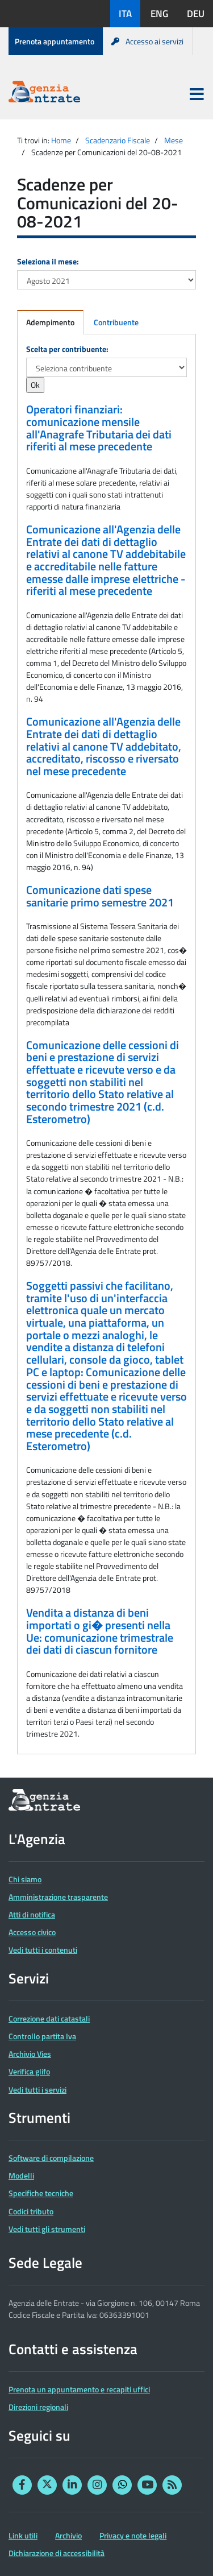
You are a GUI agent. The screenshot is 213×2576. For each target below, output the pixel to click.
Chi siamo (25, 1879)
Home (61, 140)
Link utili (23, 2535)
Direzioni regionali (38, 2407)
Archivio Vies (30, 2054)
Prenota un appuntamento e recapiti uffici (79, 2389)
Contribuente (116, 322)
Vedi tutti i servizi (37, 2089)
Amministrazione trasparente (58, 1897)
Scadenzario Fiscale (117, 140)
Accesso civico (32, 1932)
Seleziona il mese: (48, 261)
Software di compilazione (51, 2158)
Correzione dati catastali (49, 2018)
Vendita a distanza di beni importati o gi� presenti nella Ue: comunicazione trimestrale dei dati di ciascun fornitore (99, 1631)
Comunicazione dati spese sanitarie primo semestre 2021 (100, 896)
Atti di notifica (32, 1914)
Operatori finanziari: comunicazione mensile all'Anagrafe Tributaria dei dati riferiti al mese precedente (99, 428)
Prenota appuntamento (54, 41)
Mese (173, 140)
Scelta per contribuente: (67, 349)
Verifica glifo (29, 2071)
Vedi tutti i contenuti (43, 1950)
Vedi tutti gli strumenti (47, 2229)
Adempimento (50, 322)
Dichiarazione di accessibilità (57, 2553)
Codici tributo (31, 2211)
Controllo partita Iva (42, 2036)
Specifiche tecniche (41, 2193)
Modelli (21, 2175)
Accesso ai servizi (147, 41)
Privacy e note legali (132, 2535)
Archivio (68, 2535)
